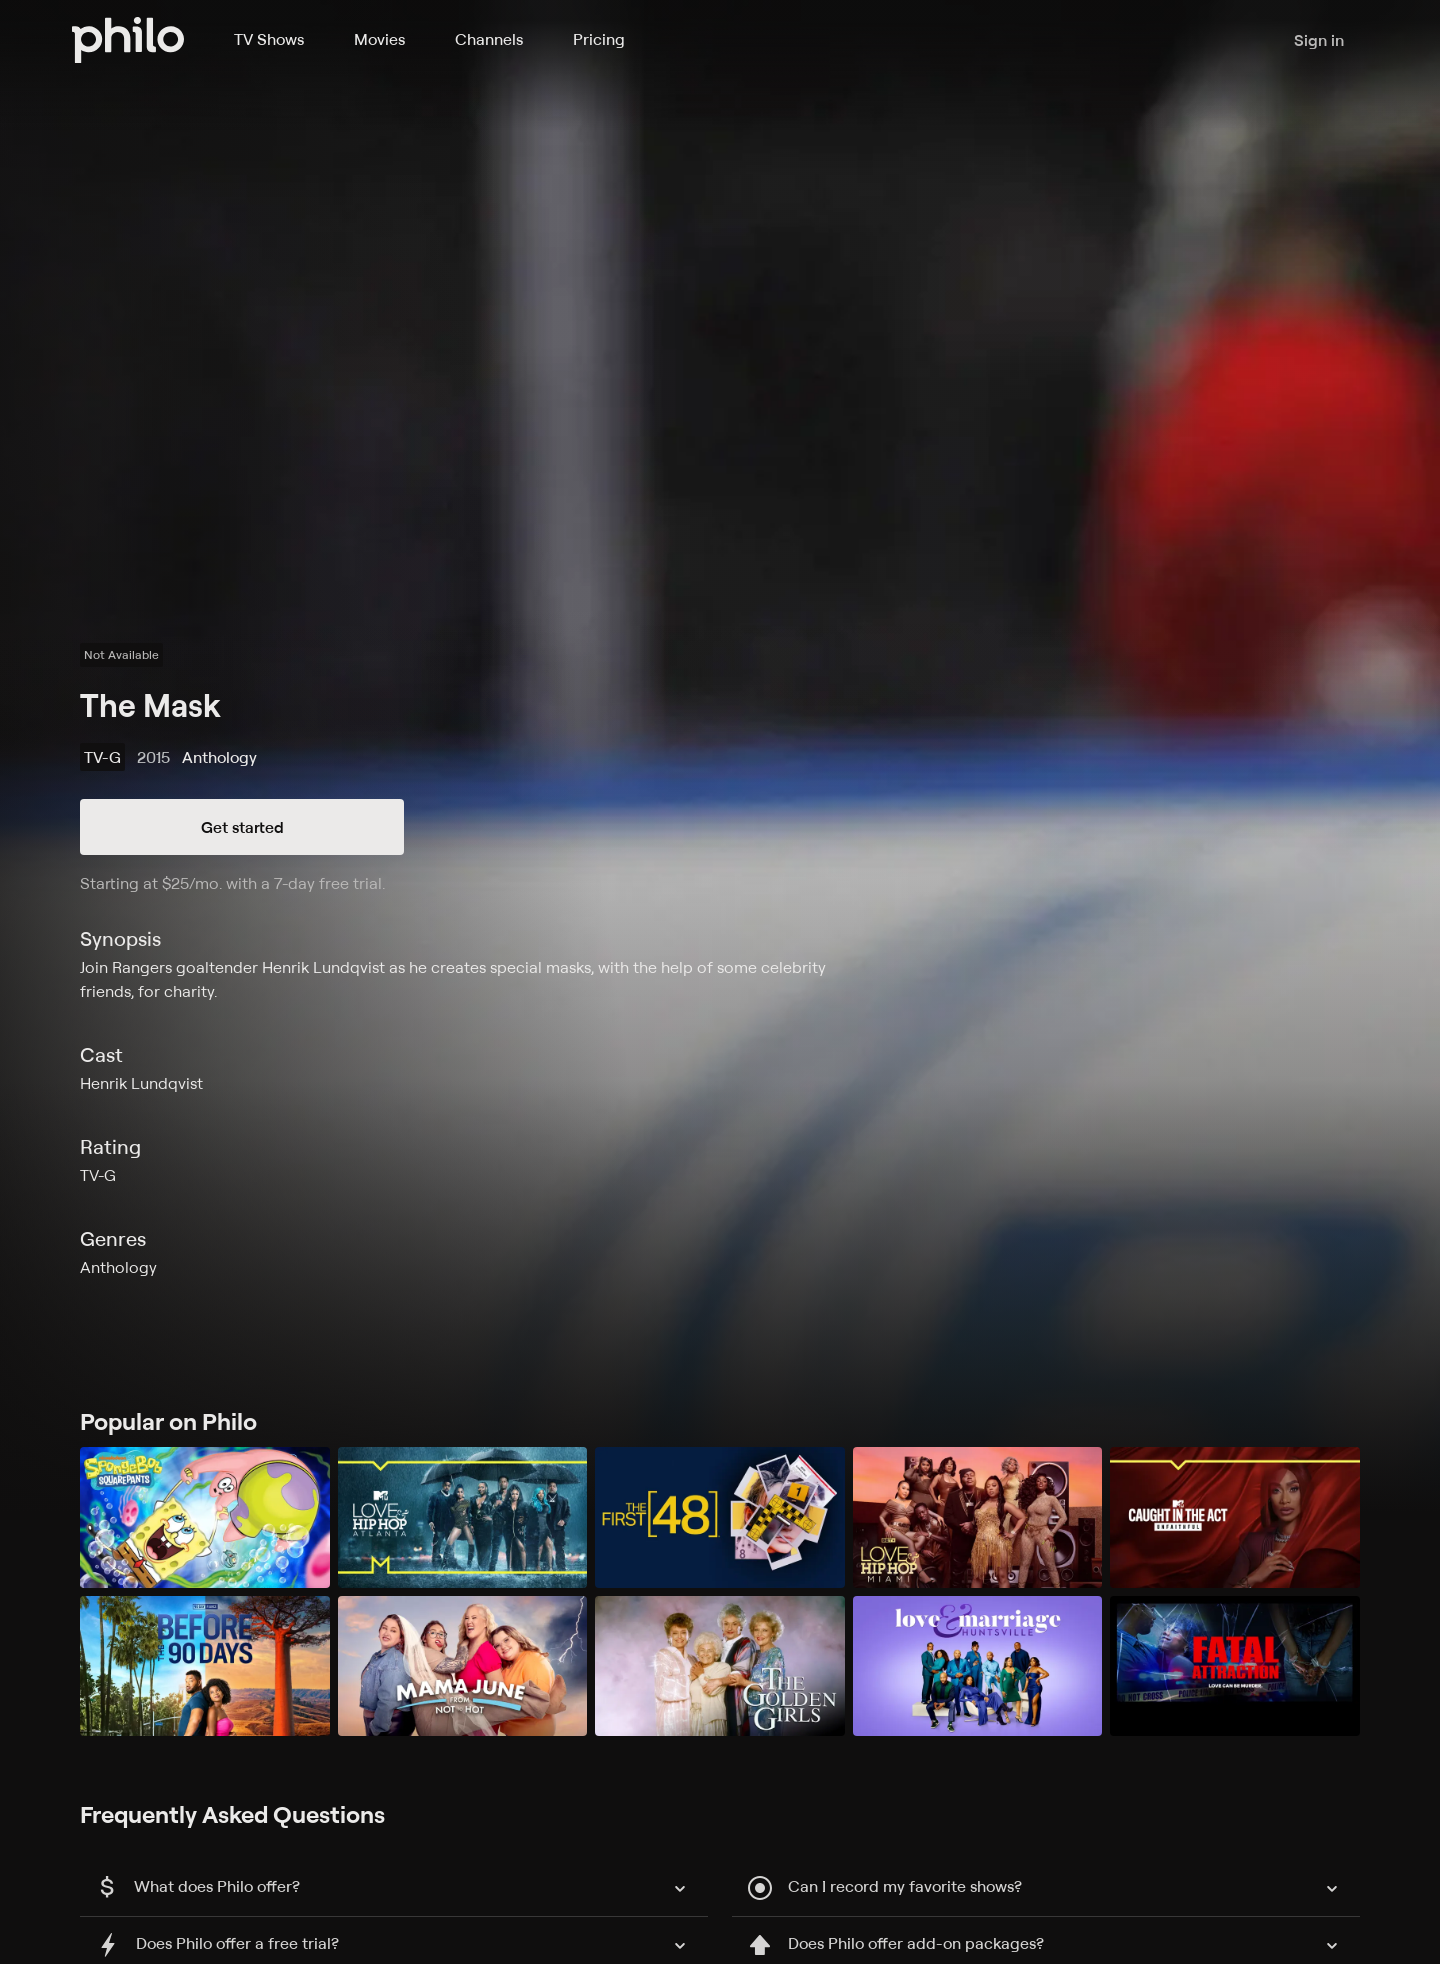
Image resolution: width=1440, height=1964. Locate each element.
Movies (379, 39)
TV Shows (269, 39)
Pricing (599, 39)
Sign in (1319, 40)
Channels (489, 39)
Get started (242, 827)
